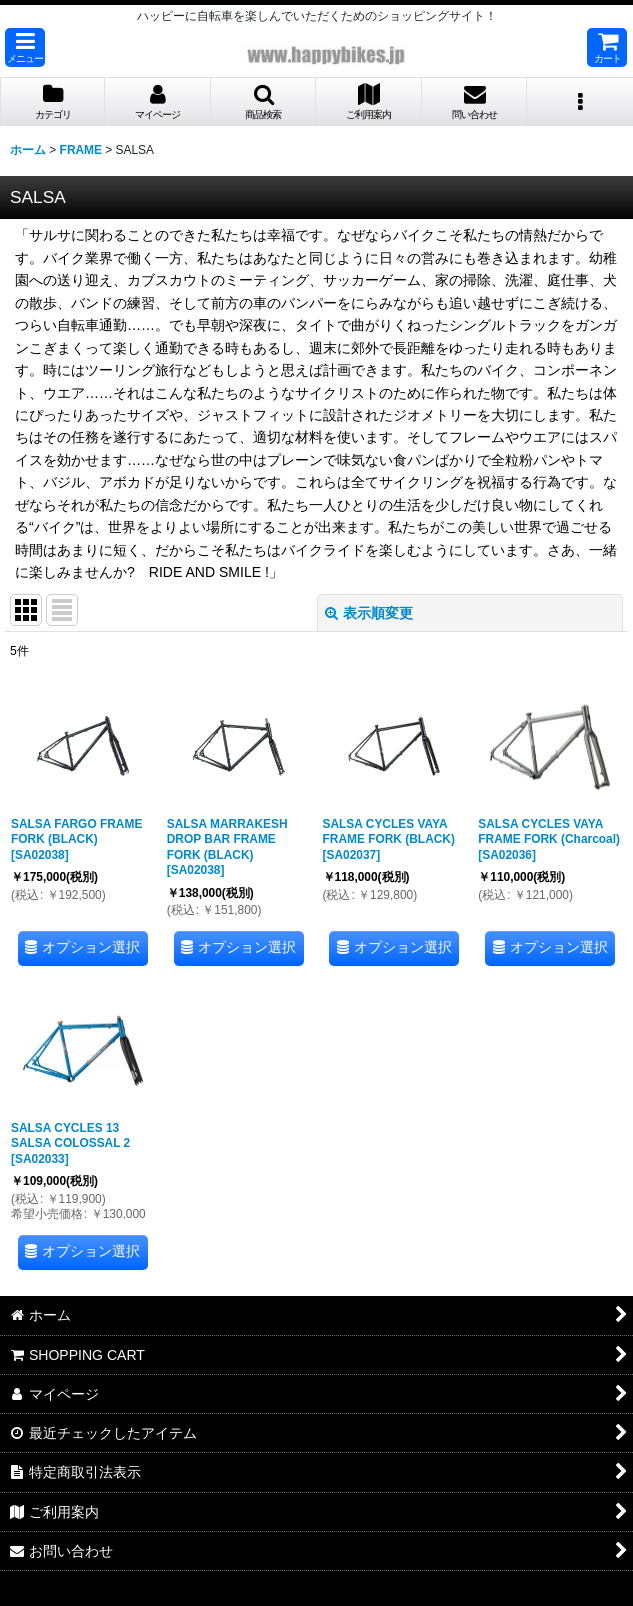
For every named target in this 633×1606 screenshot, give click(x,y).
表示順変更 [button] (369, 613)
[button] (25, 47)
